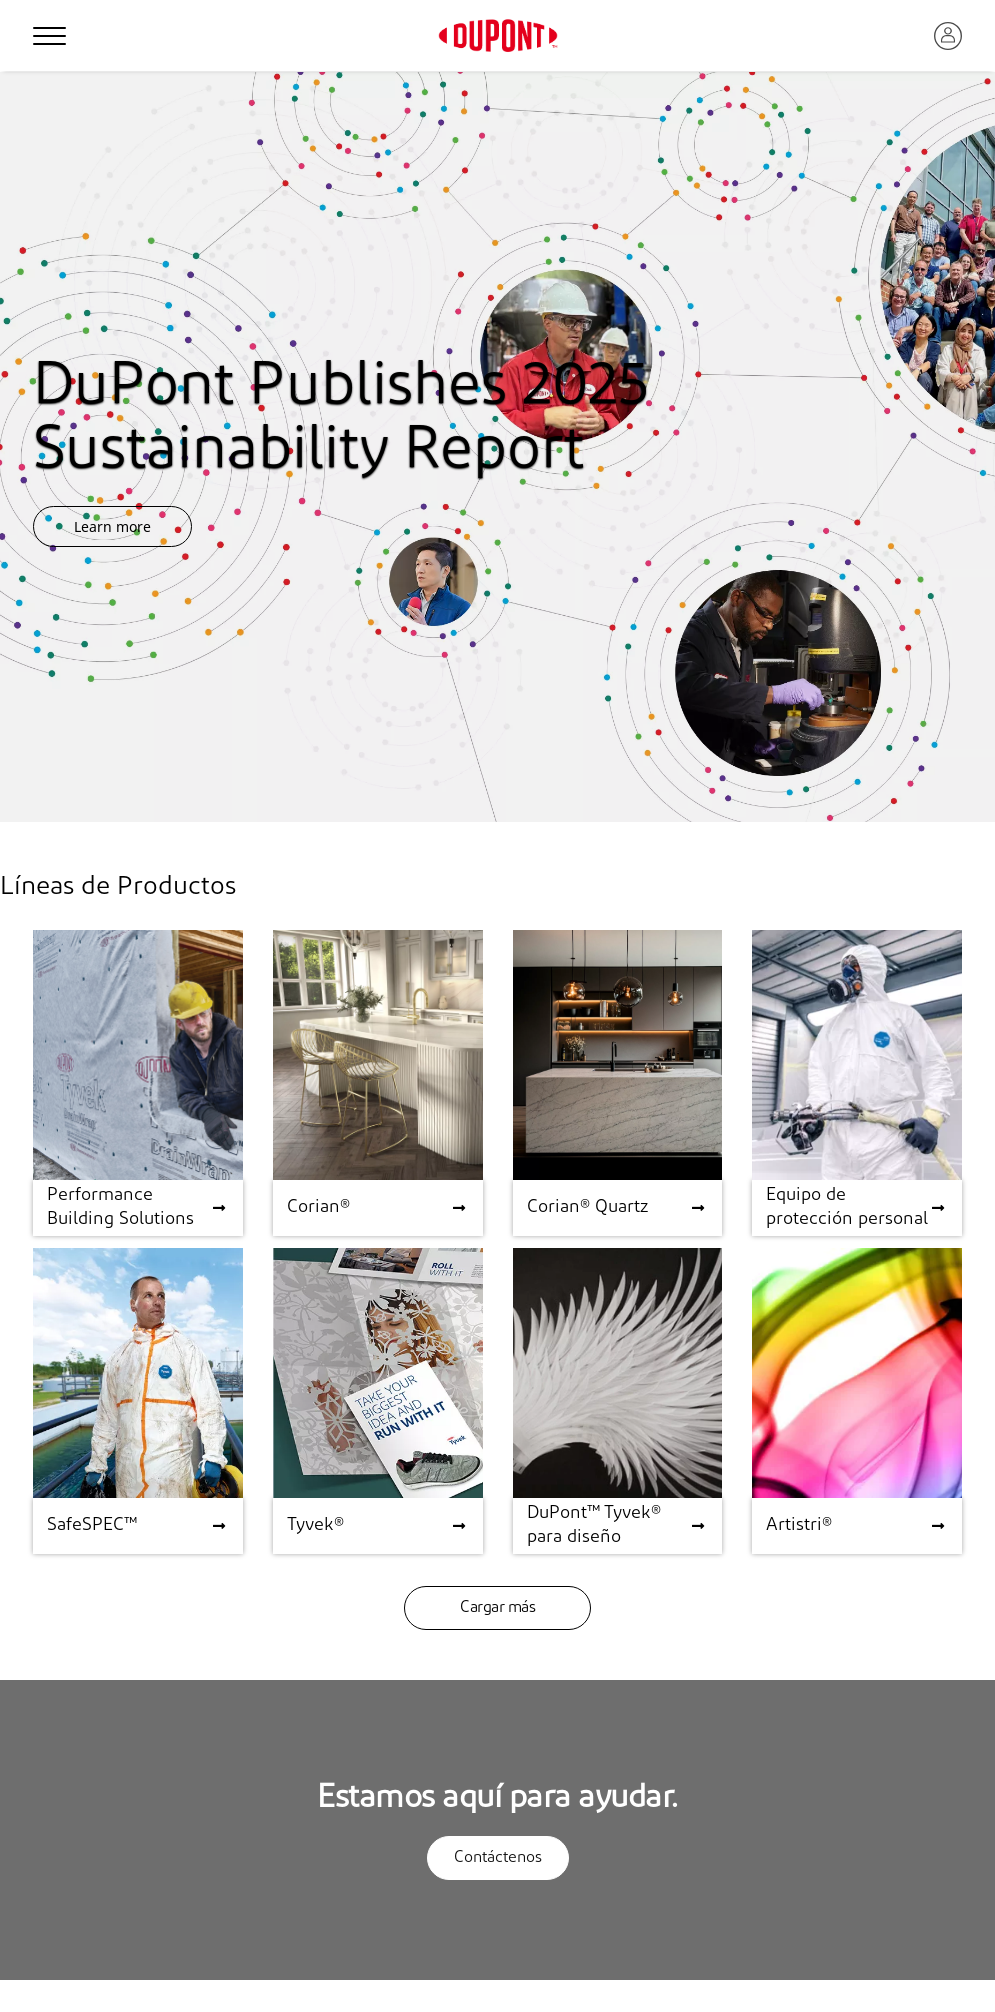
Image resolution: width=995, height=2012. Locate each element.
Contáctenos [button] (498, 1858)
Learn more (112, 526)
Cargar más (497, 1608)
